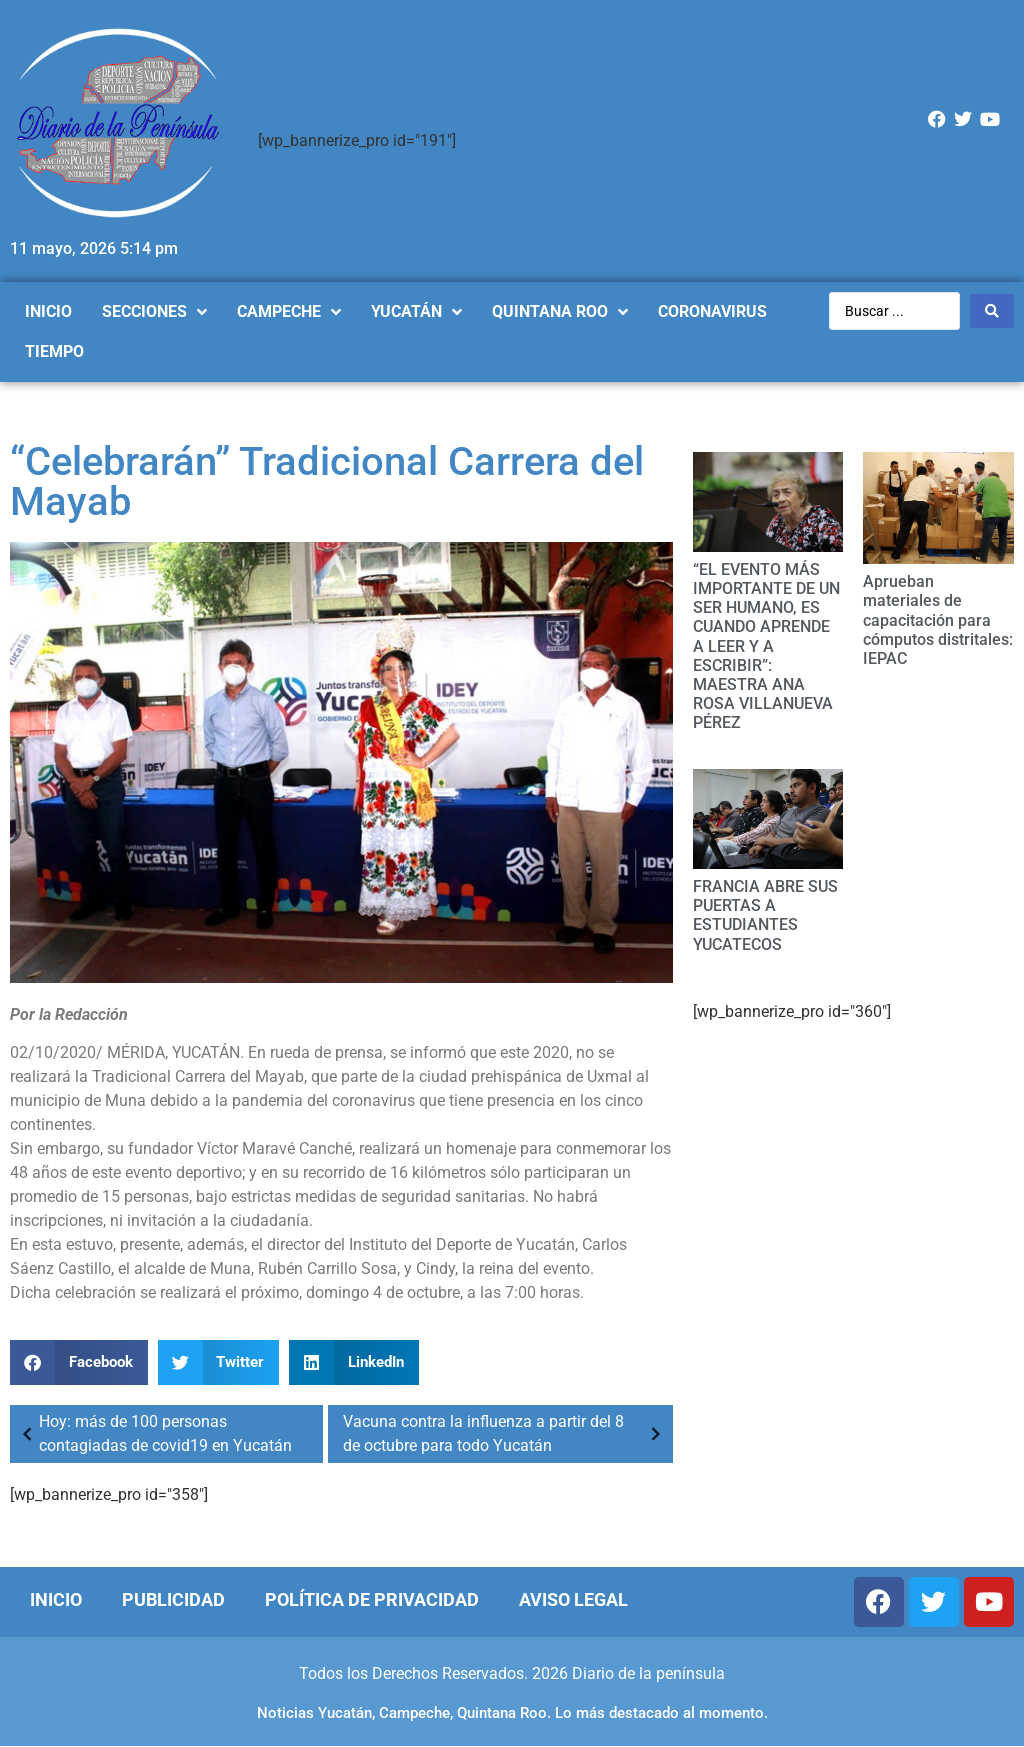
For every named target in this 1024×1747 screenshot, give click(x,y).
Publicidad (173, 1599)
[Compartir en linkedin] (354, 1362)
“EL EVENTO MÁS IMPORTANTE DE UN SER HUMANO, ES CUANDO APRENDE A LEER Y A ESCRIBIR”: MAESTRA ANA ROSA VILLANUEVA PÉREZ (766, 646)
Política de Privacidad (372, 1599)
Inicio (56, 1599)
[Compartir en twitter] (219, 1362)
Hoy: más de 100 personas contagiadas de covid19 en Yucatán (153, 1433)
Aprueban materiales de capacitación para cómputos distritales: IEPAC (938, 620)
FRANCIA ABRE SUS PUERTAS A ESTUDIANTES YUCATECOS (765, 915)
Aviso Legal (573, 1599)
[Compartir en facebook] (79, 1362)
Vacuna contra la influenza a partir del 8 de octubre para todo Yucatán (505, 1433)
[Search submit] (992, 311)
